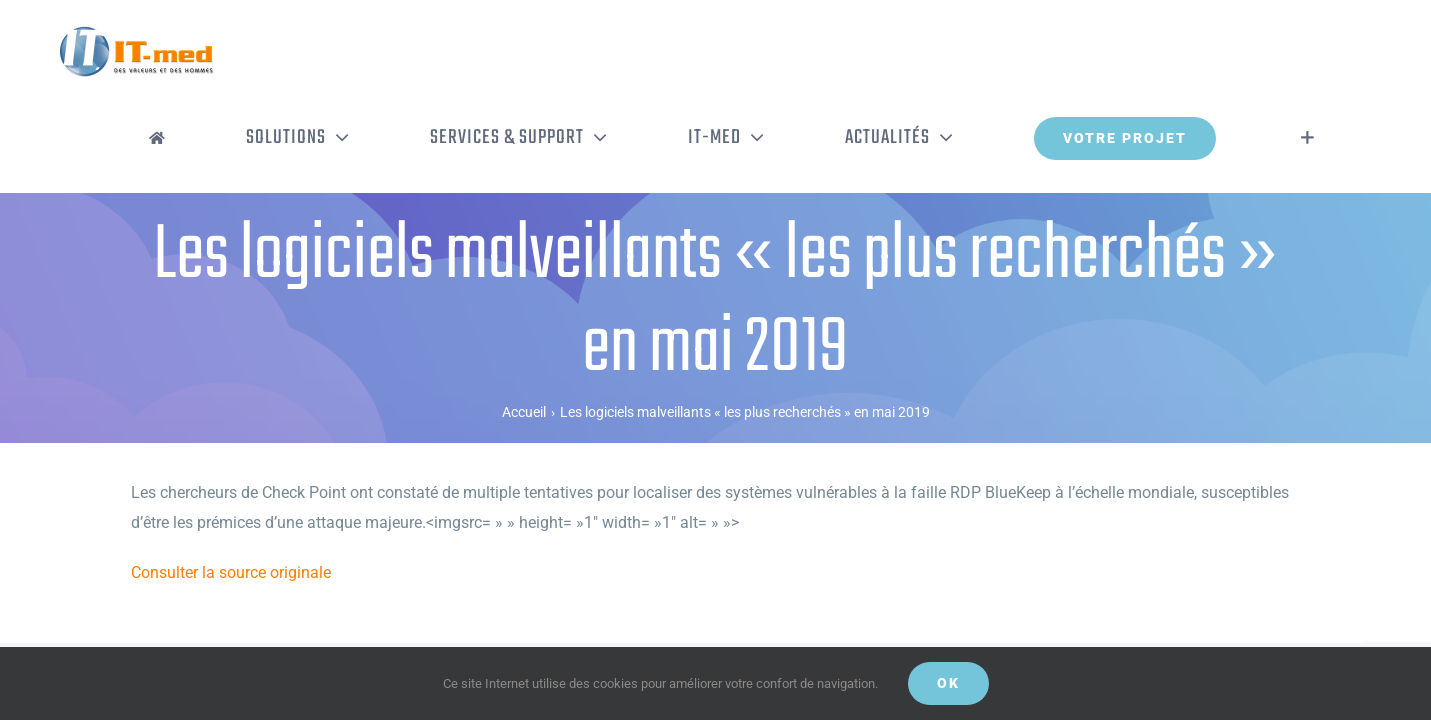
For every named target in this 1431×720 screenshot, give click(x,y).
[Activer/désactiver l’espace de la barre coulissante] (1337, 55)
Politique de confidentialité (399, 618)
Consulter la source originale (231, 489)
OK (948, 683)
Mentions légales (524, 618)
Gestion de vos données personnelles (675, 618)
